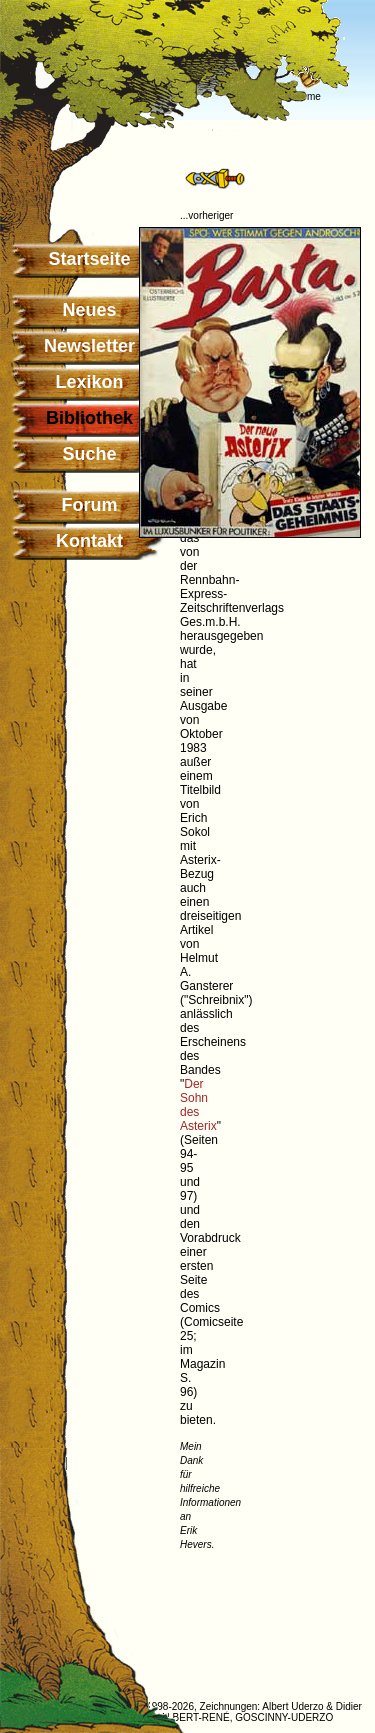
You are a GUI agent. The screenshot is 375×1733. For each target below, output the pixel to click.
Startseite (89, 259)
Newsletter (89, 346)
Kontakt (89, 541)
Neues (89, 310)
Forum (90, 505)
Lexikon (89, 382)
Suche (89, 454)
